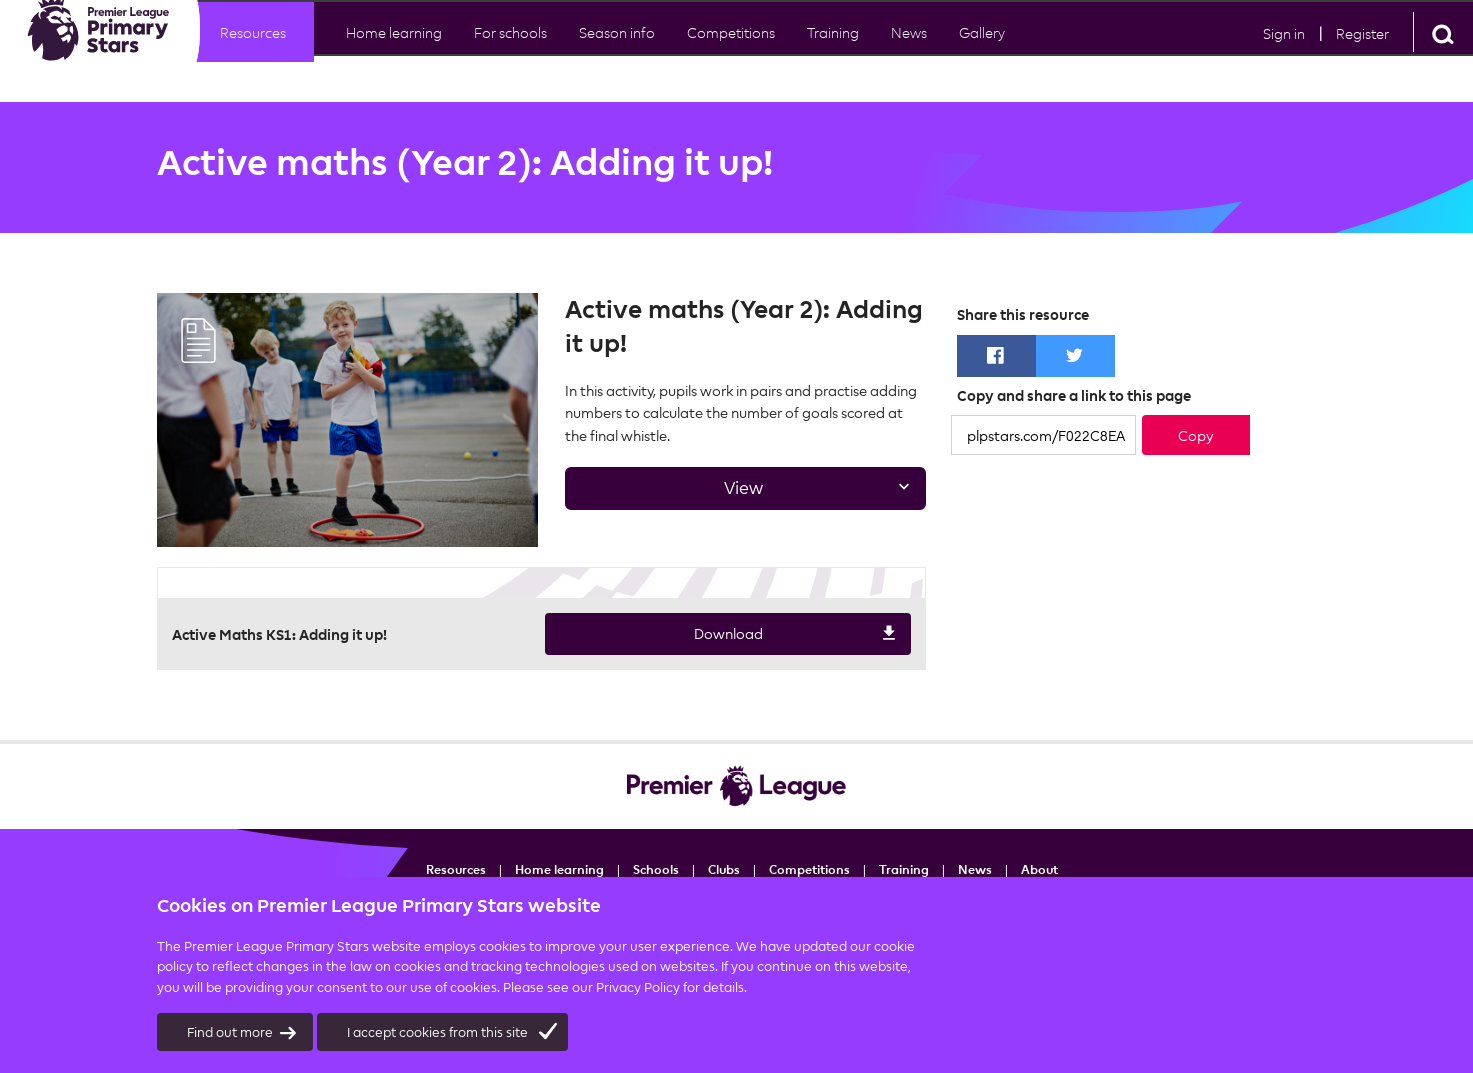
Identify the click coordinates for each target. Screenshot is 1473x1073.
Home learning (394, 50)
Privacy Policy (638, 987)
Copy (1195, 435)
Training (904, 869)
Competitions (731, 50)
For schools (510, 50)
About (1039, 869)
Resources (253, 50)
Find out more (242, 1033)
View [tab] (739, 493)
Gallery (982, 50)
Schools (656, 869)
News (909, 50)
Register (1362, 51)
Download (722, 635)
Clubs (724, 869)
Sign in (1284, 51)
